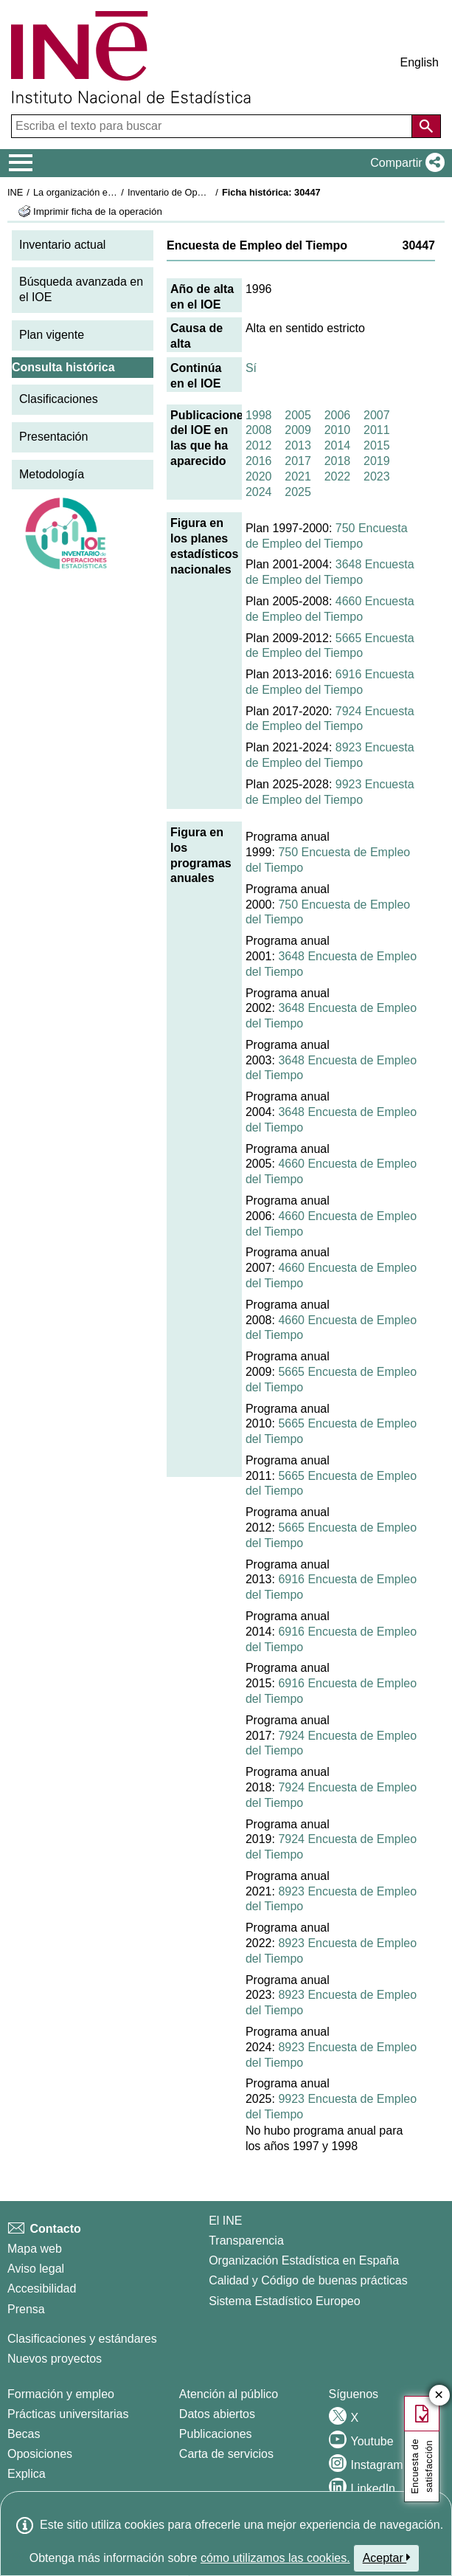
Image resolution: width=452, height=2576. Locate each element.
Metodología (51, 474)
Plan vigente (51, 334)
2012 (259, 445)
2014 (337, 445)
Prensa (26, 2309)
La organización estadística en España (114, 192)
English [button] (419, 62)
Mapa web (34, 2248)
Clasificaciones (58, 399)
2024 (259, 492)
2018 (337, 461)
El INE (225, 2220)
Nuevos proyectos (54, 2358)
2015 (377, 445)
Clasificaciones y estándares (82, 2338)
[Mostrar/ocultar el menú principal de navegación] (21, 163)
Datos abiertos (217, 2414)
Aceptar (387, 2557)
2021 (298, 476)
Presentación (53, 436)
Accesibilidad (41, 2288)
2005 (298, 415)
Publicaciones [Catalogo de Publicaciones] (215, 2434)
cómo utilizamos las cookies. (275, 2558)
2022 (337, 476)
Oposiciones (39, 2454)
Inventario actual (62, 244)
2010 (337, 430)
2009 (298, 430)
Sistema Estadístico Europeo (284, 2301)
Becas (23, 2434)
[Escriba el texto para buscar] (213, 126)
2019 (377, 461)
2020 (259, 476)
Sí (251, 368)
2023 (377, 476)
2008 (259, 430)
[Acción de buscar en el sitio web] (426, 126)
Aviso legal (35, 2268)
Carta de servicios (226, 2454)
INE (15, 192)
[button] (404, 163)
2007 (377, 415)
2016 (259, 461)
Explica (26, 2473)
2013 (298, 445)
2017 (298, 461)
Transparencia (246, 2240)
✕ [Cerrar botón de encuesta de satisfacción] (439, 2395)
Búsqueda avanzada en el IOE (81, 289)
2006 (337, 415)
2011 (377, 430)
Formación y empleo (60, 2394)
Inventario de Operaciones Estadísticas (210, 192)
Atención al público (228, 2394)
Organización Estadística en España (304, 2260)
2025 (298, 492)
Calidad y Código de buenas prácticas (308, 2280)
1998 (259, 415)
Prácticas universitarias (68, 2414)
